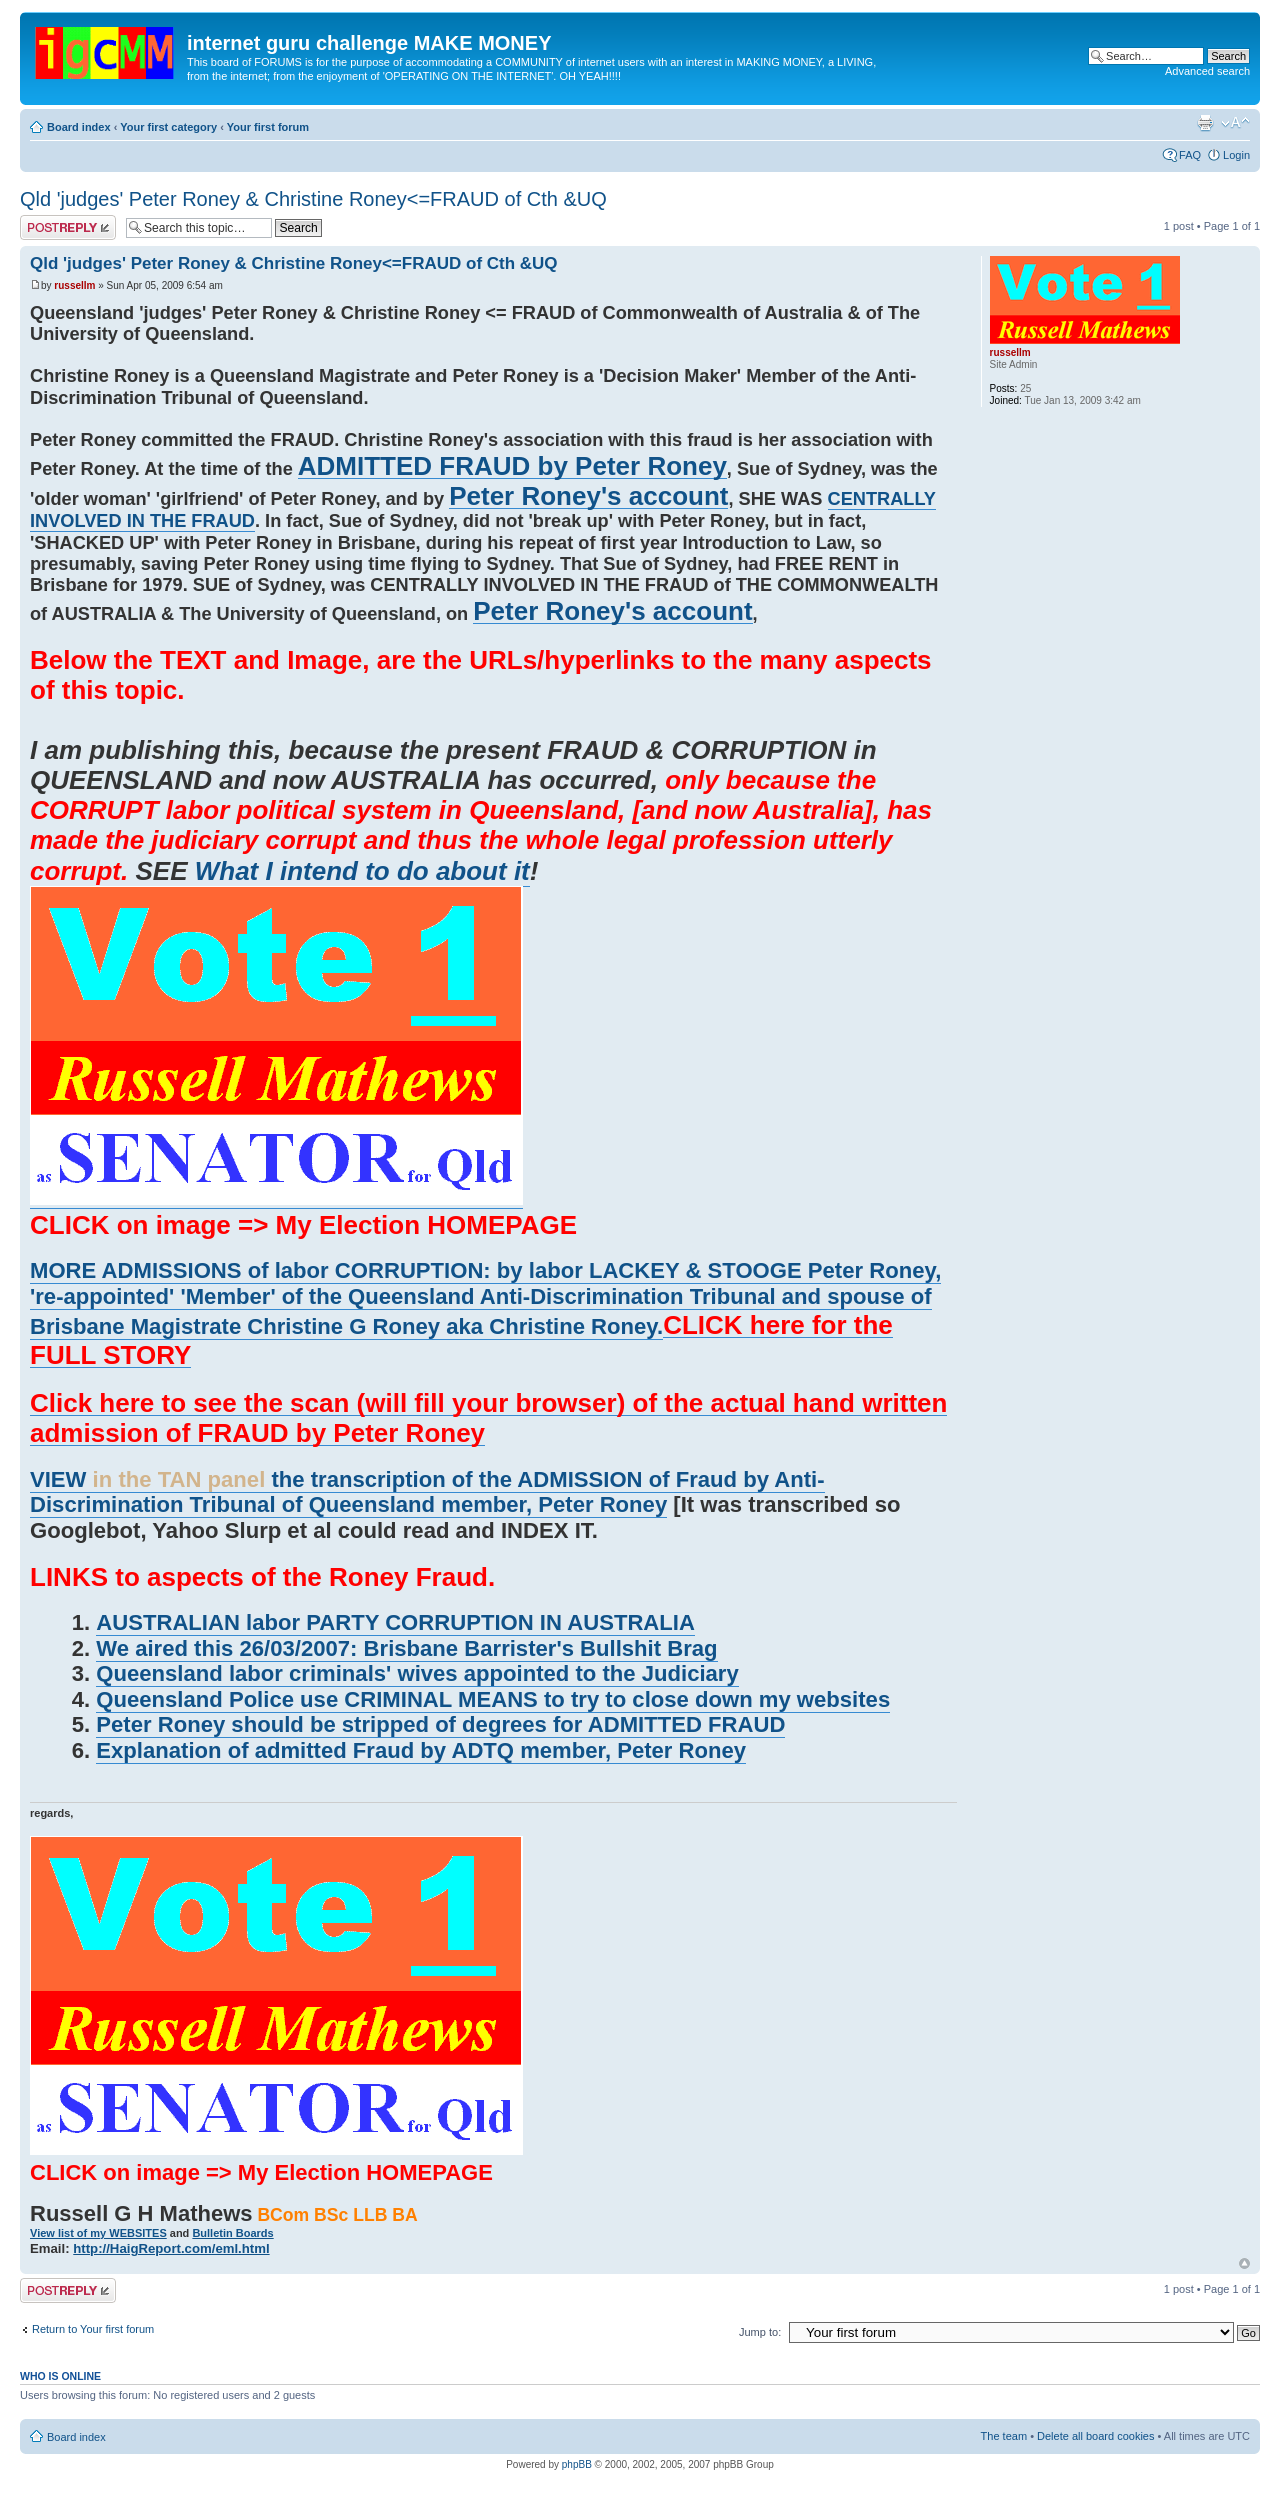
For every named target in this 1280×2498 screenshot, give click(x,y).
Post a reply (68, 227)
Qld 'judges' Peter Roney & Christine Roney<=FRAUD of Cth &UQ (313, 199)
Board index (79, 127)
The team (1004, 2436)
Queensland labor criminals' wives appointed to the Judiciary (417, 1673)
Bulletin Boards (232, 2233)
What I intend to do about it (362, 871)
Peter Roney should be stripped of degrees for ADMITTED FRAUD (440, 1724)
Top (1244, 2263)
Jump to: (760, 2332)
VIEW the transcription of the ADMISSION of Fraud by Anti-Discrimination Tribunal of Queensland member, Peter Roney (427, 1492)
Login (1236, 155)
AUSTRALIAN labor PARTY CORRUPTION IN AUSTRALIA (395, 1622)
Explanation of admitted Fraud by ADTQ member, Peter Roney (421, 1750)
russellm (74, 285)
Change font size (1235, 123)
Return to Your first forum (93, 2329)
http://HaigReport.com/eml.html (171, 2248)
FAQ (1190, 155)
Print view (1205, 123)
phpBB (577, 2464)
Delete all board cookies (1095, 2436)
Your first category (168, 127)
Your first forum (268, 127)
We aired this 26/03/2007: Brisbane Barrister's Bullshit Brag (406, 1648)
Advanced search (1207, 71)
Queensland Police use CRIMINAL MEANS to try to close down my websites (493, 1699)
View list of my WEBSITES (98, 2233)
